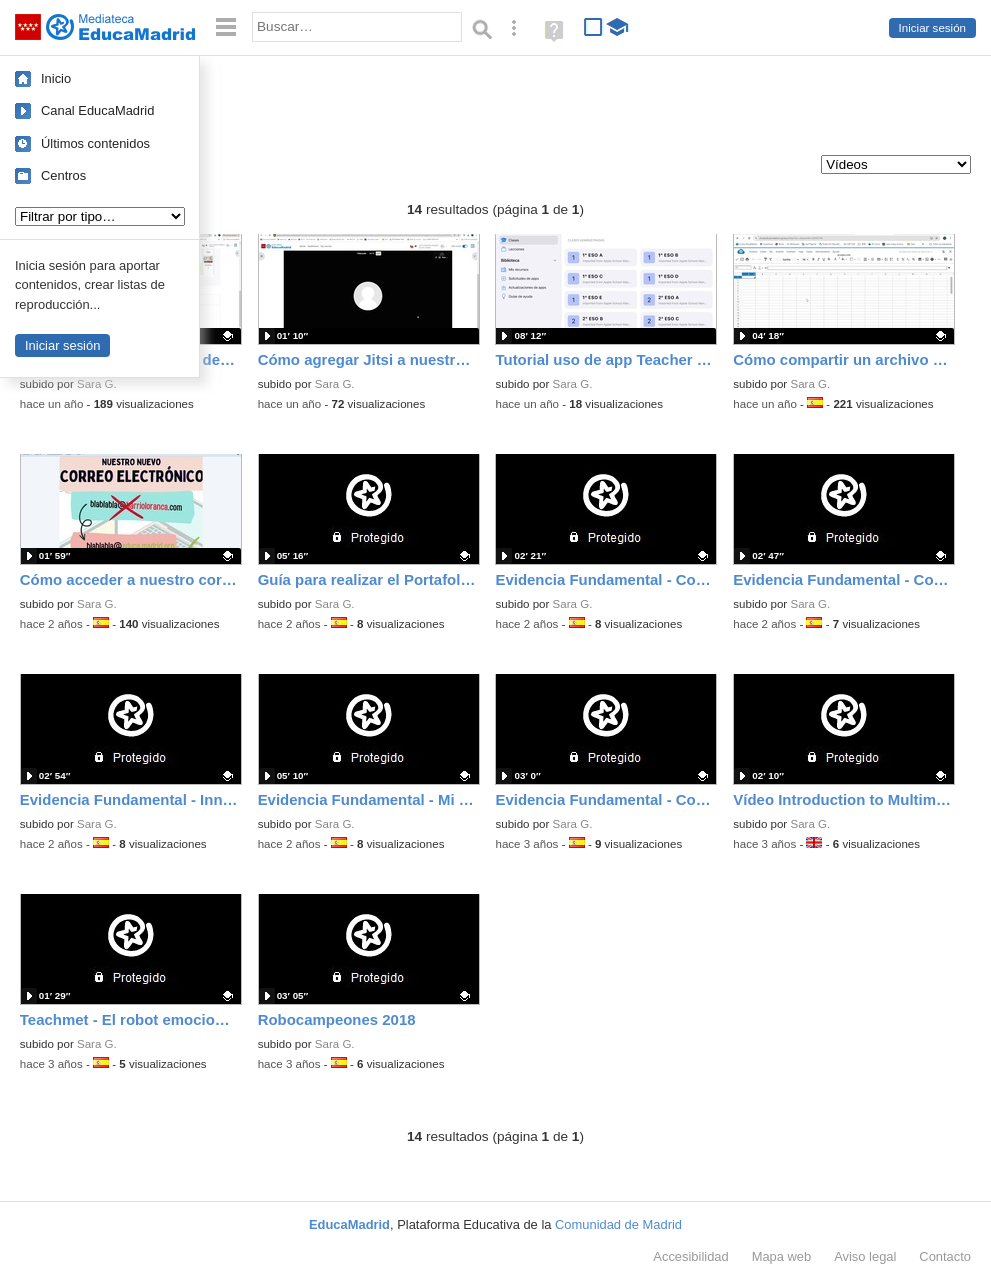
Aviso (865, 1256)
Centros (63, 175)
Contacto (945, 1256)
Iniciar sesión (932, 28)
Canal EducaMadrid (97, 110)
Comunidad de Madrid (618, 1224)
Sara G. (97, 384)
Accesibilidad (690, 1256)
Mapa (782, 1256)
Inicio (56, 78)
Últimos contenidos (95, 143)
